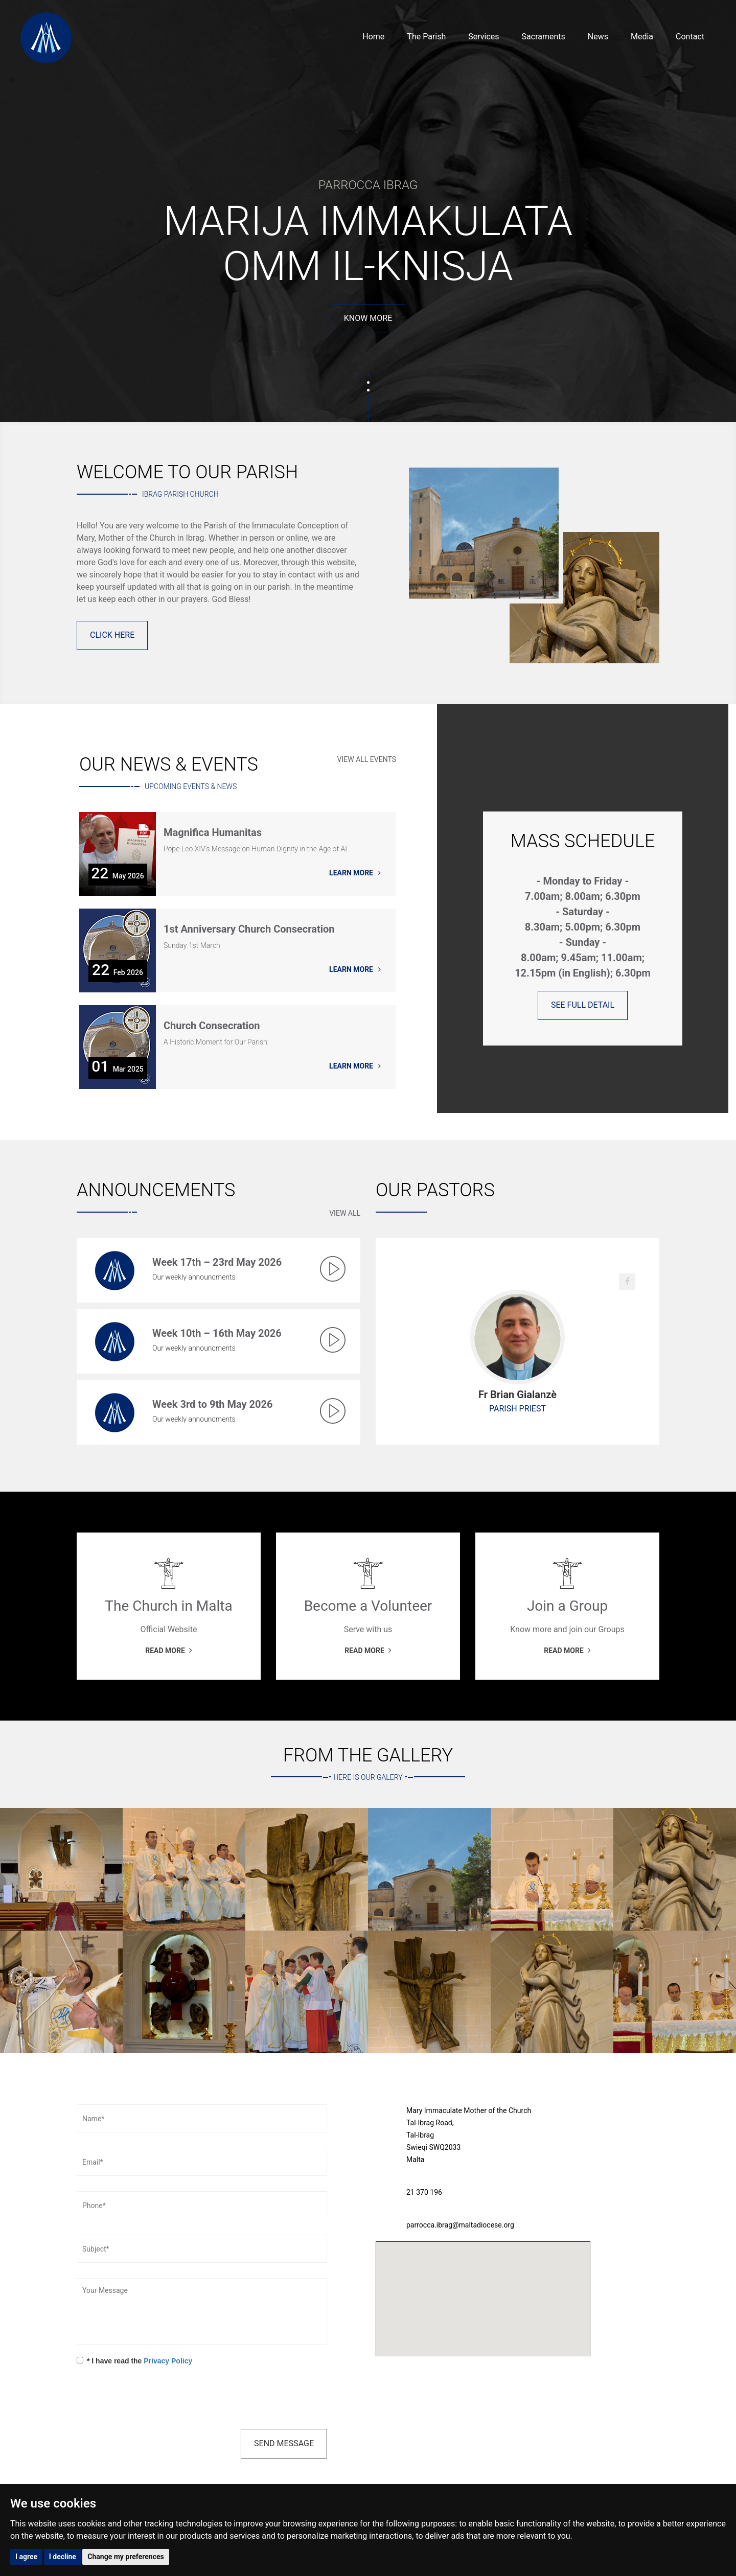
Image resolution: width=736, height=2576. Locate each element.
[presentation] (154, 2399)
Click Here (112, 635)
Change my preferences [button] (125, 2556)
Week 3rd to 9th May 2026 (212, 1404)
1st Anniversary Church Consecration (249, 929)
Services (483, 36)
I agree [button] (26, 2556)
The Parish (426, 36)
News (598, 36)
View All (344, 1213)
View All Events (366, 759)
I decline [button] (62, 2556)
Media (642, 36)
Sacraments (543, 36)
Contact (690, 36)
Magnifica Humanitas (213, 833)
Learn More (355, 873)
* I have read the (134, 2361)
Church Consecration (212, 1026)
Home (373, 36)
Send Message (284, 2443)
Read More (368, 273)
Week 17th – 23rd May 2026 (217, 1262)
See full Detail (582, 1005)
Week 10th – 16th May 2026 (217, 1333)
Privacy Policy (168, 2361)
